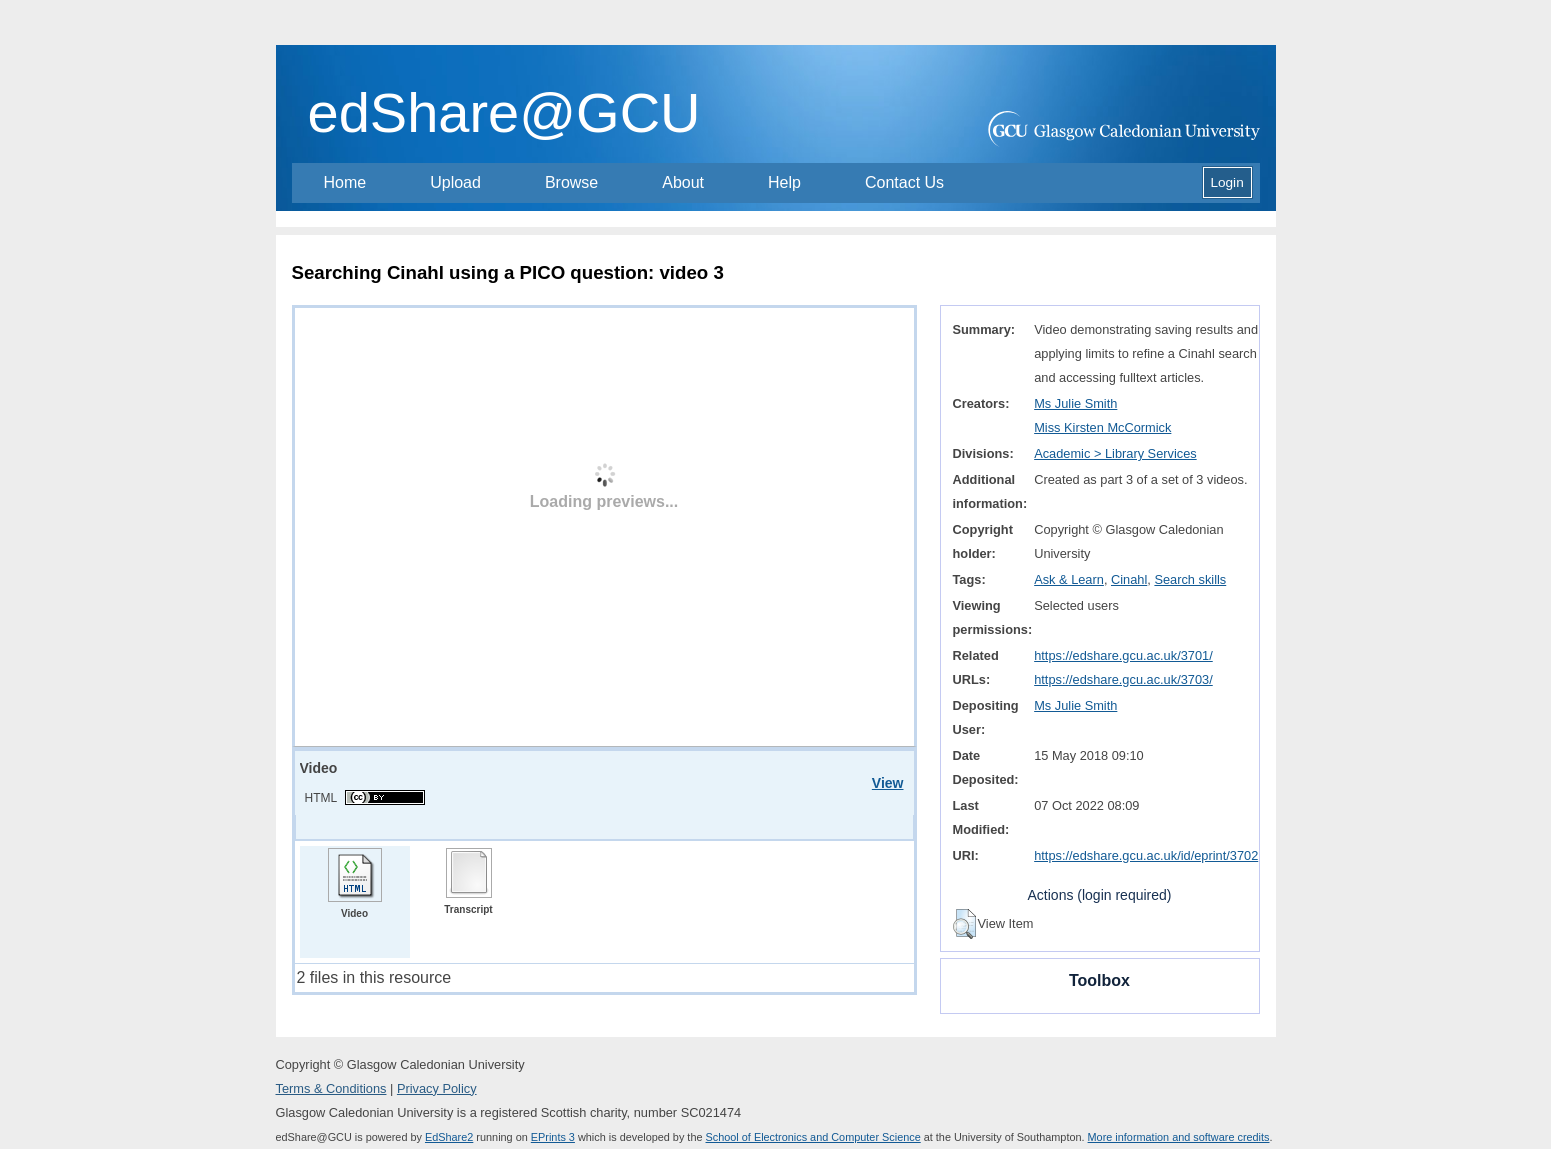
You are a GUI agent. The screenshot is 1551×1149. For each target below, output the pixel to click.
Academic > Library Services (1115, 453)
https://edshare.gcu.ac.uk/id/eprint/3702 (1146, 855)
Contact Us (904, 182)
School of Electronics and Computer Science (813, 1137)
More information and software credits (1179, 1137)
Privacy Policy (437, 1088)
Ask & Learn (1069, 579)
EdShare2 (449, 1137)
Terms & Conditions (331, 1088)
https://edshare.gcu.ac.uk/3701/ (1123, 655)
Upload (455, 182)
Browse (571, 182)
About (683, 182)
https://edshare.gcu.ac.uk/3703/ (1123, 679)
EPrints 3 (553, 1137)
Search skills (1190, 579)
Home (345, 182)
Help (784, 182)
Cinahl (1129, 579)
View (888, 783)
